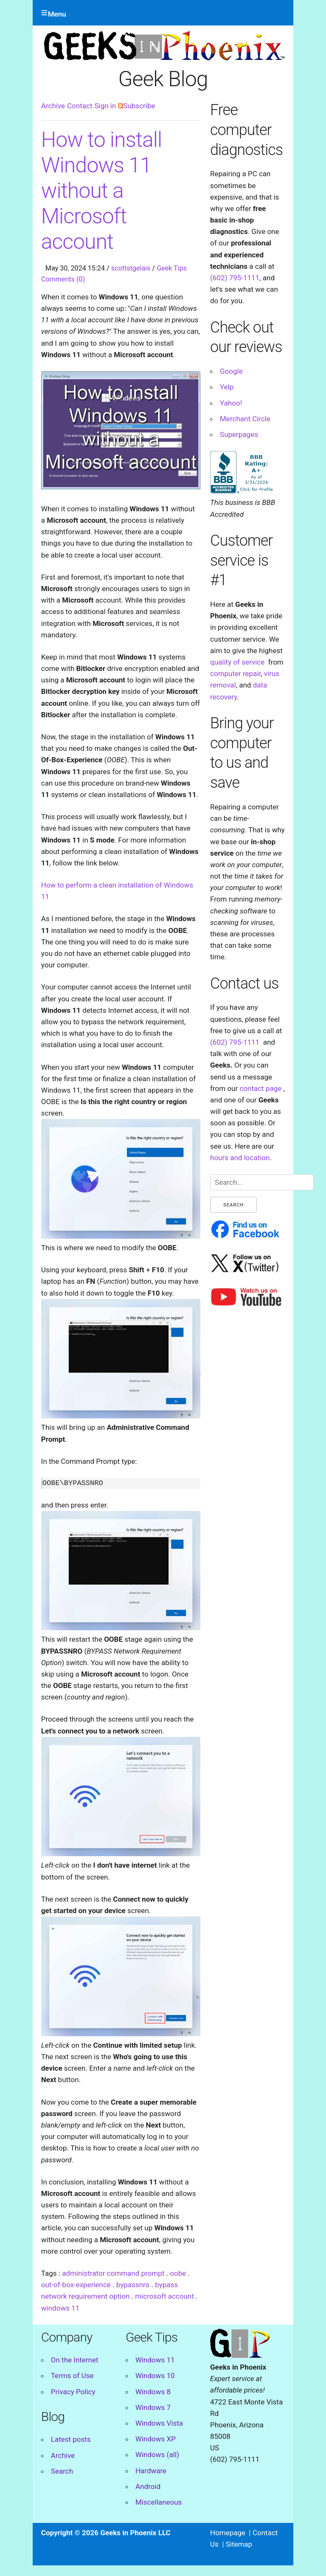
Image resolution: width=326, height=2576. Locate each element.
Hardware (150, 2470)
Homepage (227, 2532)
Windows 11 (155, 2360)
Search (62, 2471)
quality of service (237, 662)
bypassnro (133, 2284)
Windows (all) (157, 2454)
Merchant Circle (245, 418)
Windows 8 (153, 2391)
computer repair (235, 673)
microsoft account (164, 2296)
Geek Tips (172, 268)
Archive (53, 105)
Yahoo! (231, 403)
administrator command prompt (113, 2273)
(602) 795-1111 (234, 277)
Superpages (239, 434)
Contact (79, 105)
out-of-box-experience (76, 2284)
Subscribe (136, 105)
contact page (260, 1088)
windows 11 (60, 2308)
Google (231, 371)
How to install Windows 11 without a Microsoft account (101, 190)
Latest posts (71, 2439)
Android (147, 2486)
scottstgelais (131, 268)
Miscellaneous (158, 2502)
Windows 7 (153, 2407)
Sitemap (239, 2544)
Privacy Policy (73, 2391)
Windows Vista (159, 2423)
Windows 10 (155, 2375)
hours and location (240, 1157)
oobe (178, 2273)
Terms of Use (72, 2375)
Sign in (105, 105)
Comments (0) (63, 279)
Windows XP (155, 2439)
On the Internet (74, 2360)
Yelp (226, 387)
